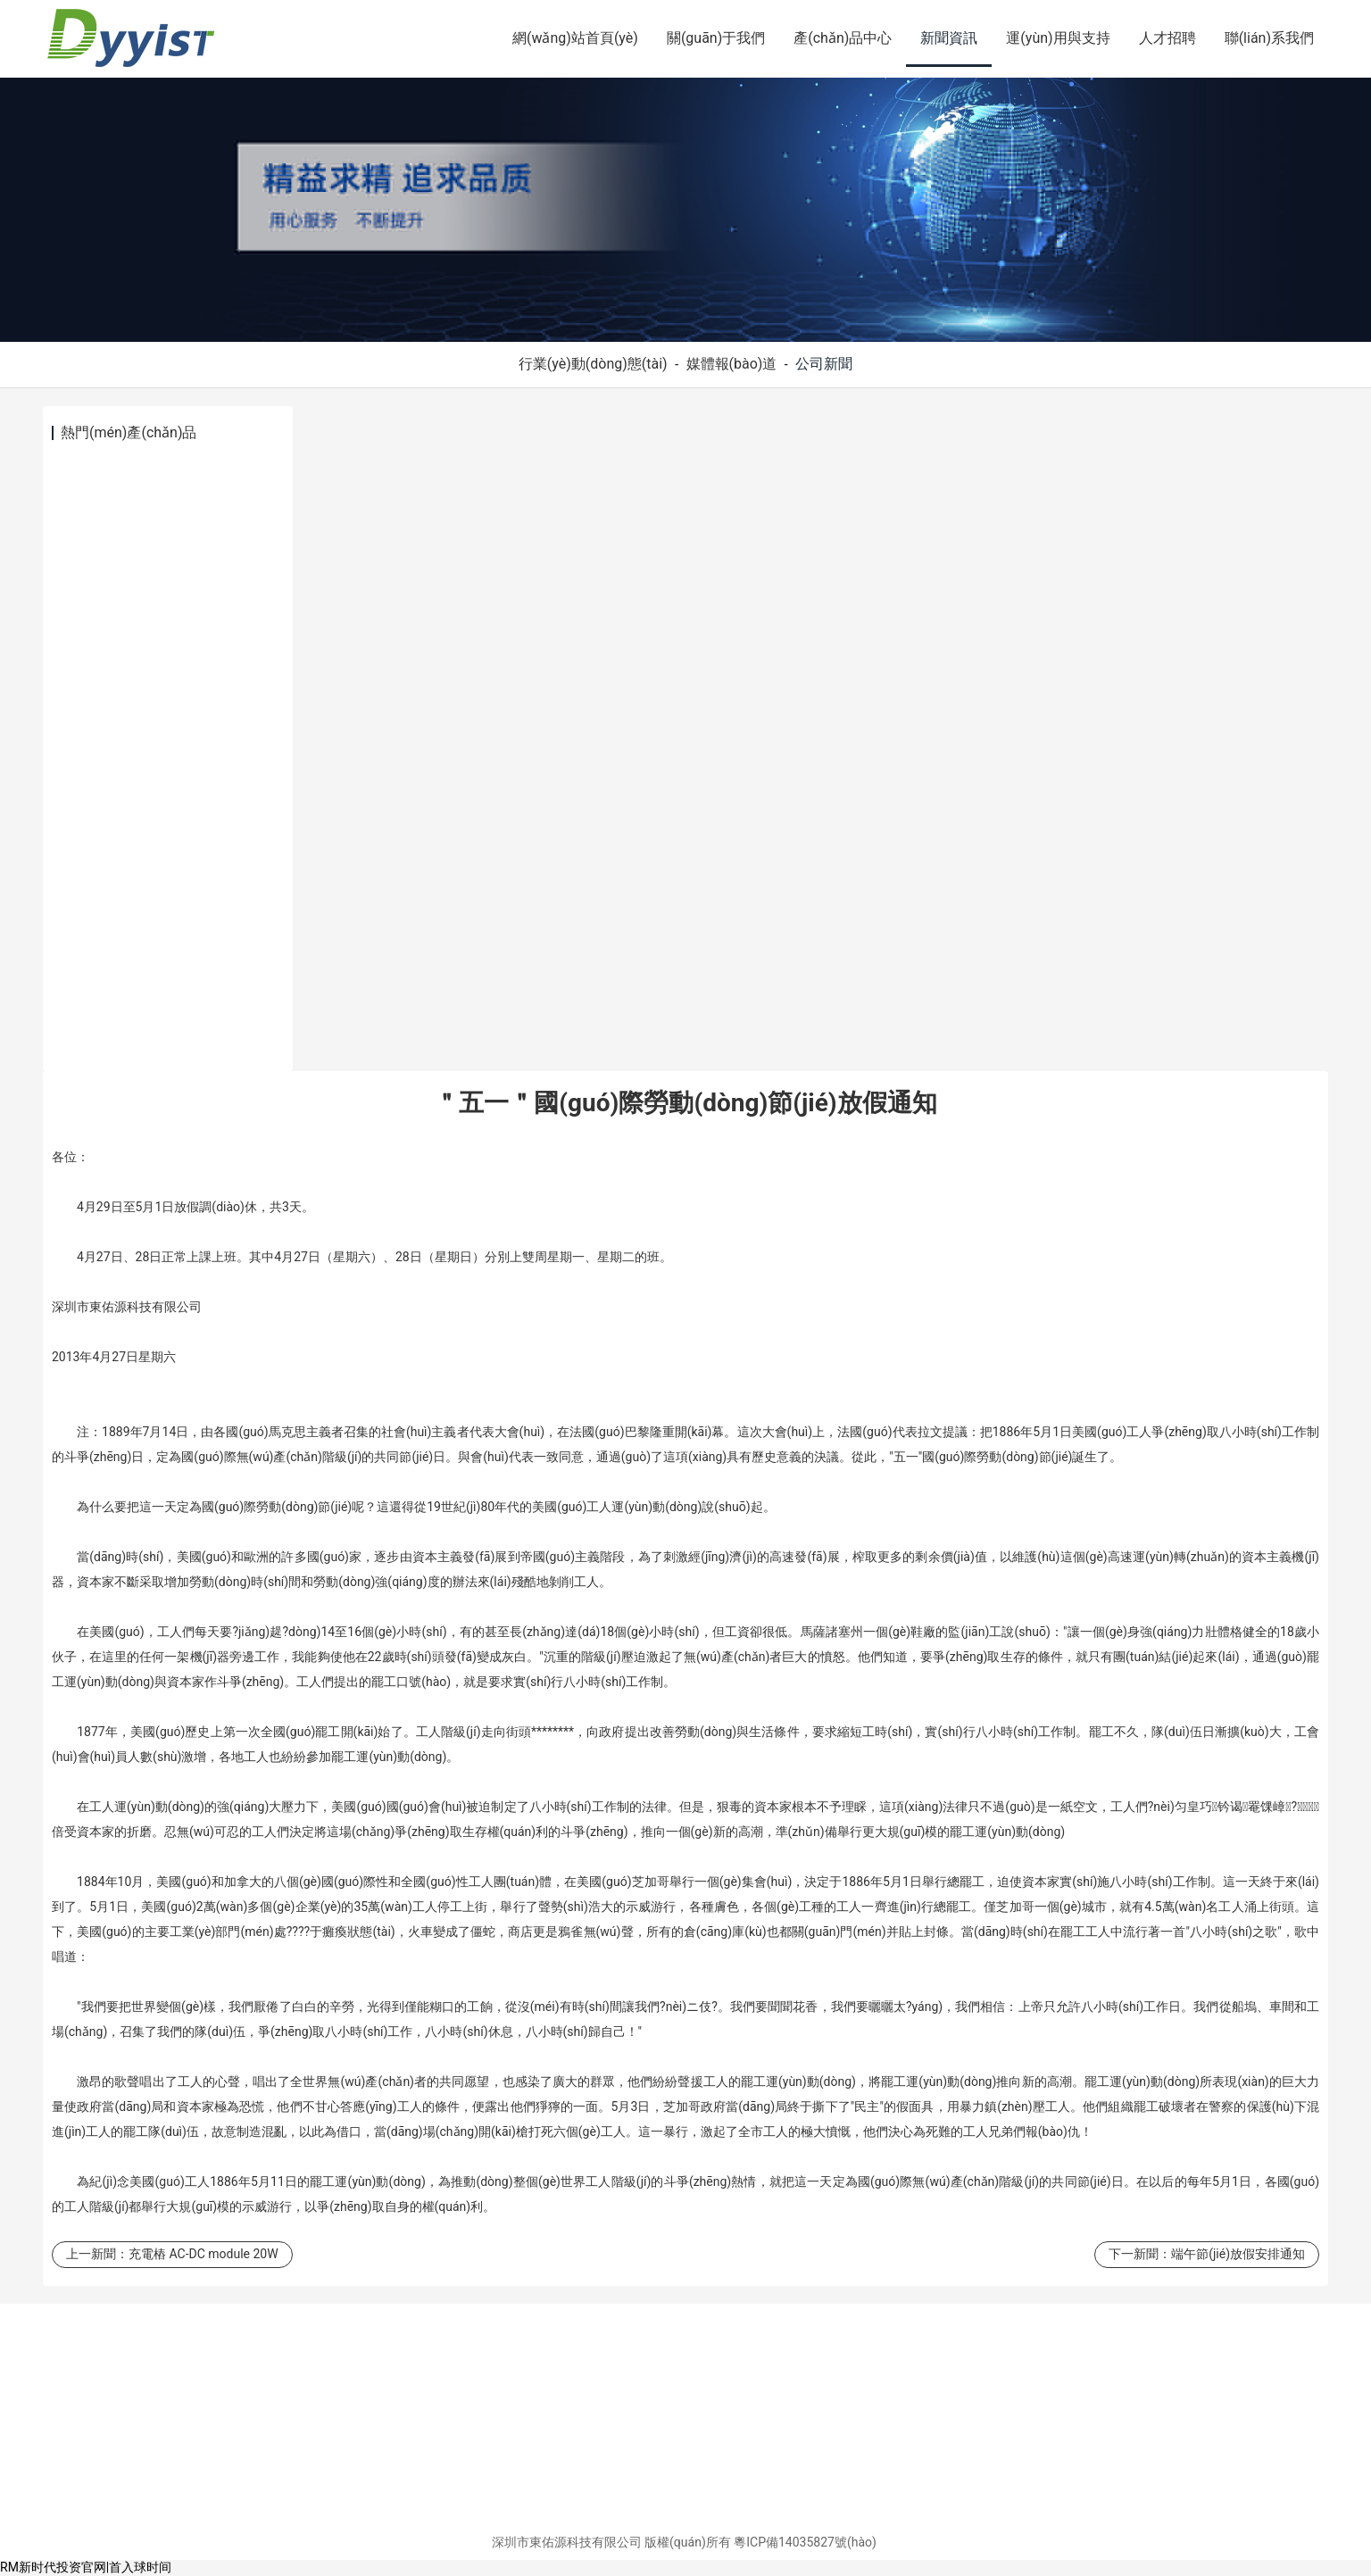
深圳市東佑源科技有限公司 (567, 2542)
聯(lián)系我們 (1269, 37)
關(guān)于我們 (716, 37)
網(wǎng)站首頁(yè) (575, 37)
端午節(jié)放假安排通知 (1238, 2254)
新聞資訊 (948, 37)
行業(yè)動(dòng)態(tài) (593, 363)
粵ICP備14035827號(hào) (805, 2542)
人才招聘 (1167, 37)
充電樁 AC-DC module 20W (203, 2254)
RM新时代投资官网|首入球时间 (85, 2567)
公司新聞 (823, 363)
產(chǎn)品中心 (843, 37)
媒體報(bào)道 (731, 363)
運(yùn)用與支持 (1057, 37)
